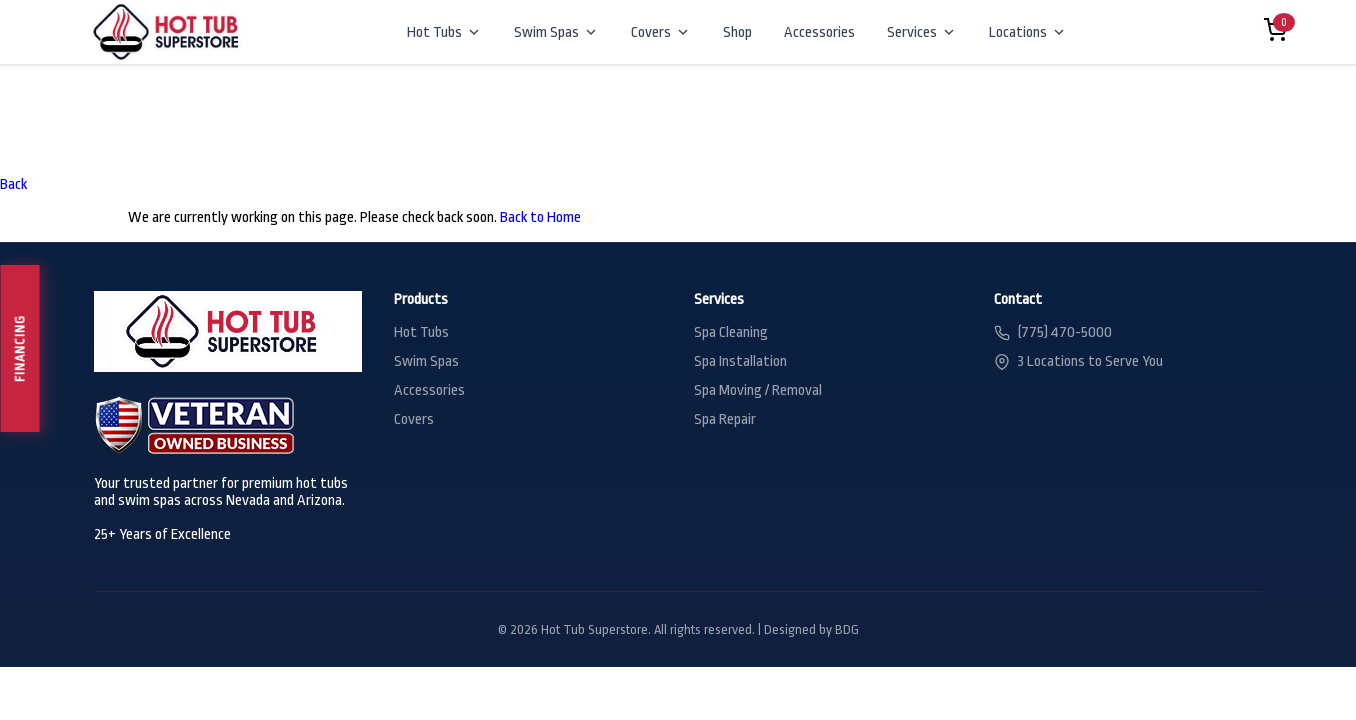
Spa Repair (725, 419)
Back (13, 184)
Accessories (819, 32)
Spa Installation (740, 361)
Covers (661, 32)
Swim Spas (556, 32)
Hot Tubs (444, 32)
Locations (1028, 32)
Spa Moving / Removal (758, 390)
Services (922, 32)
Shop (737, 32)
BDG (847, 629)
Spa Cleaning (731, 332)
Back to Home (540, 217)
